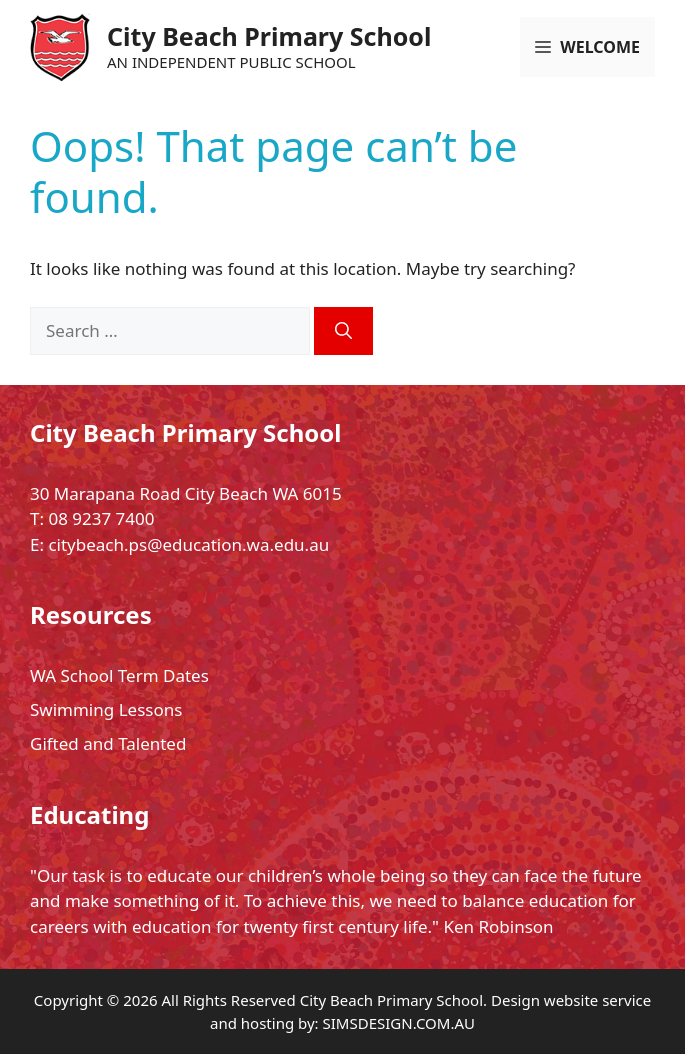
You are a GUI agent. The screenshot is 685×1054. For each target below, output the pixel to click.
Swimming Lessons (106, 709)
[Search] (343, 331)
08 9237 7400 (101, 518)
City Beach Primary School (269, 36)
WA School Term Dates (119, 675)
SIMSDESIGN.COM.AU (399, 1023)
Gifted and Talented (108, 743)
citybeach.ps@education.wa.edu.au (188, 544)
